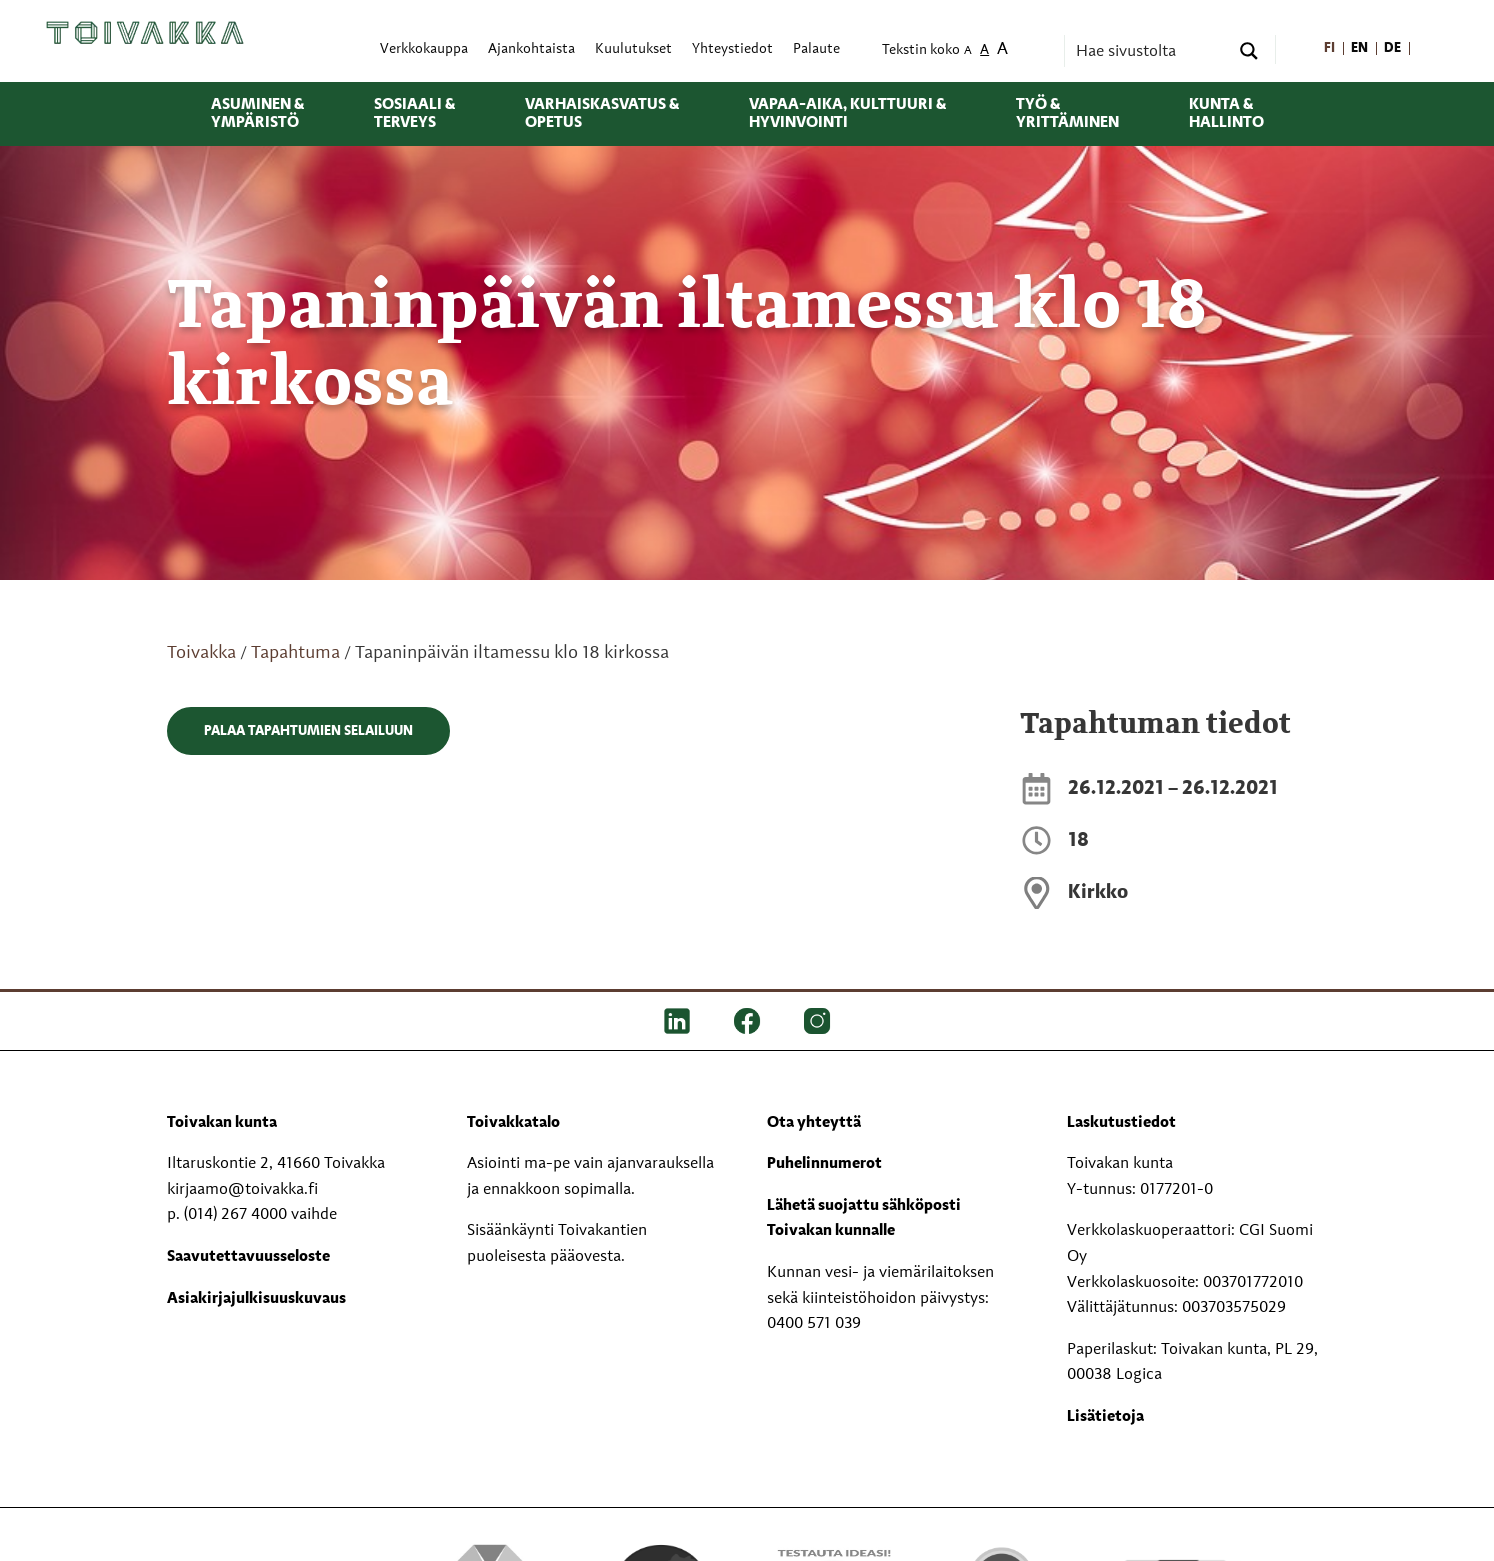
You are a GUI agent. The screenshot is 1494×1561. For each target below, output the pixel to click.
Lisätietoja (1105, 1417)
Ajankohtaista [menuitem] (531, 49)
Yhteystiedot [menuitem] (732, 49)
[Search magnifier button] (1249, 51)
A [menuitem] (968, 51)
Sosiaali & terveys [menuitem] (414, 114)
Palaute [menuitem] (816, 49)
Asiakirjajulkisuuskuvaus (256, 1299)
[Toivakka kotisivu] (145, 33)
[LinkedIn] (677, 1021)
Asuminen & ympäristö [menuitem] (257, 114)
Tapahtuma (295, 653)
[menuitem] (1329, 49)
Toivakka (201, 653)
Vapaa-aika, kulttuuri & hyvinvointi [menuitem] (847, 114)
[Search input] (1150, 51)
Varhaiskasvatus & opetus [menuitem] (602, 114)
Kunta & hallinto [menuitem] (1226, 114)
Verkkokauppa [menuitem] (424, 49)
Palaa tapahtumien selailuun (308, 731)
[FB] (747, 1021)
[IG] (817, 1021)
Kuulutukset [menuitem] (633, 49)
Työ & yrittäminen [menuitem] (1067, 114)
